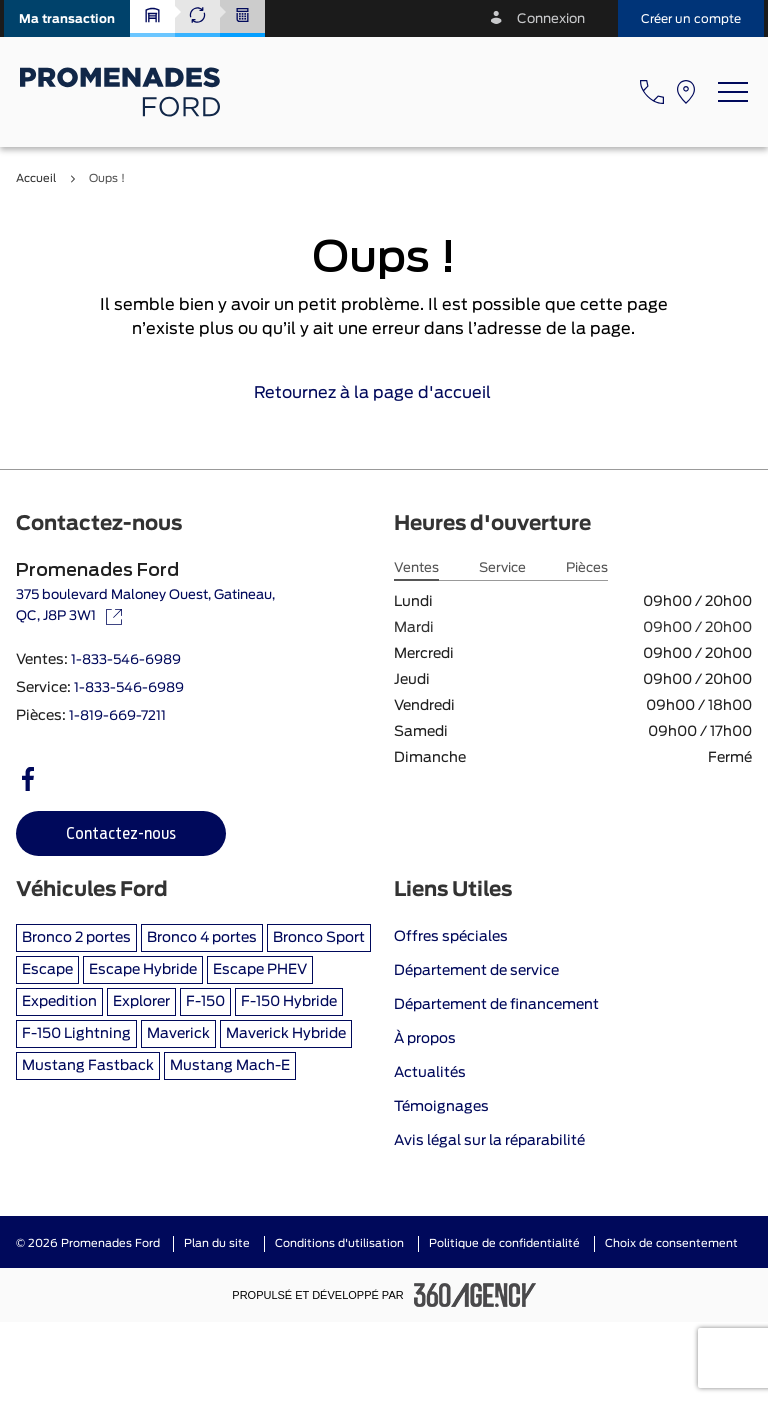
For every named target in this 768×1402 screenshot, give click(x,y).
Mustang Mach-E (230, 1066)
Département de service (476, 971)
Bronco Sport (319, 938)
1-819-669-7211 (117, 716)
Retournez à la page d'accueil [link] (384, 393)
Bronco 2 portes (76, 938)
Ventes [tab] (416, 568)
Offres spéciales (451, 937)
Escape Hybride (143, 970)
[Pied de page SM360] (475, 1295)
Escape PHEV (260, 970)
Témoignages (441, 1107)
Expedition (59, 1002)
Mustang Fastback (88, 1066)
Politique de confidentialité (504, 1243)
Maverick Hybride (286, 1034)
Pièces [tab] (587, 568)
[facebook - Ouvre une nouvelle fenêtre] (28, 779)
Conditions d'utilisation (339, 1243)
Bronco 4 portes (202, 938)
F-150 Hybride (289, 1002)
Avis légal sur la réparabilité (489, 1141)
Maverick (178, 1034)
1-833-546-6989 (126, 660)
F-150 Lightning (76, 1034)
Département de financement (496, 1005)
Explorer (141, 1002)
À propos (425, 1039)
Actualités (430, 1073)
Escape (47, 970)
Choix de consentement (671, 1243)
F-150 (205, 1002)
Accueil (36, 178)
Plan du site (217, 1243)
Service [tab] (502, 568)
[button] (67, 18)
